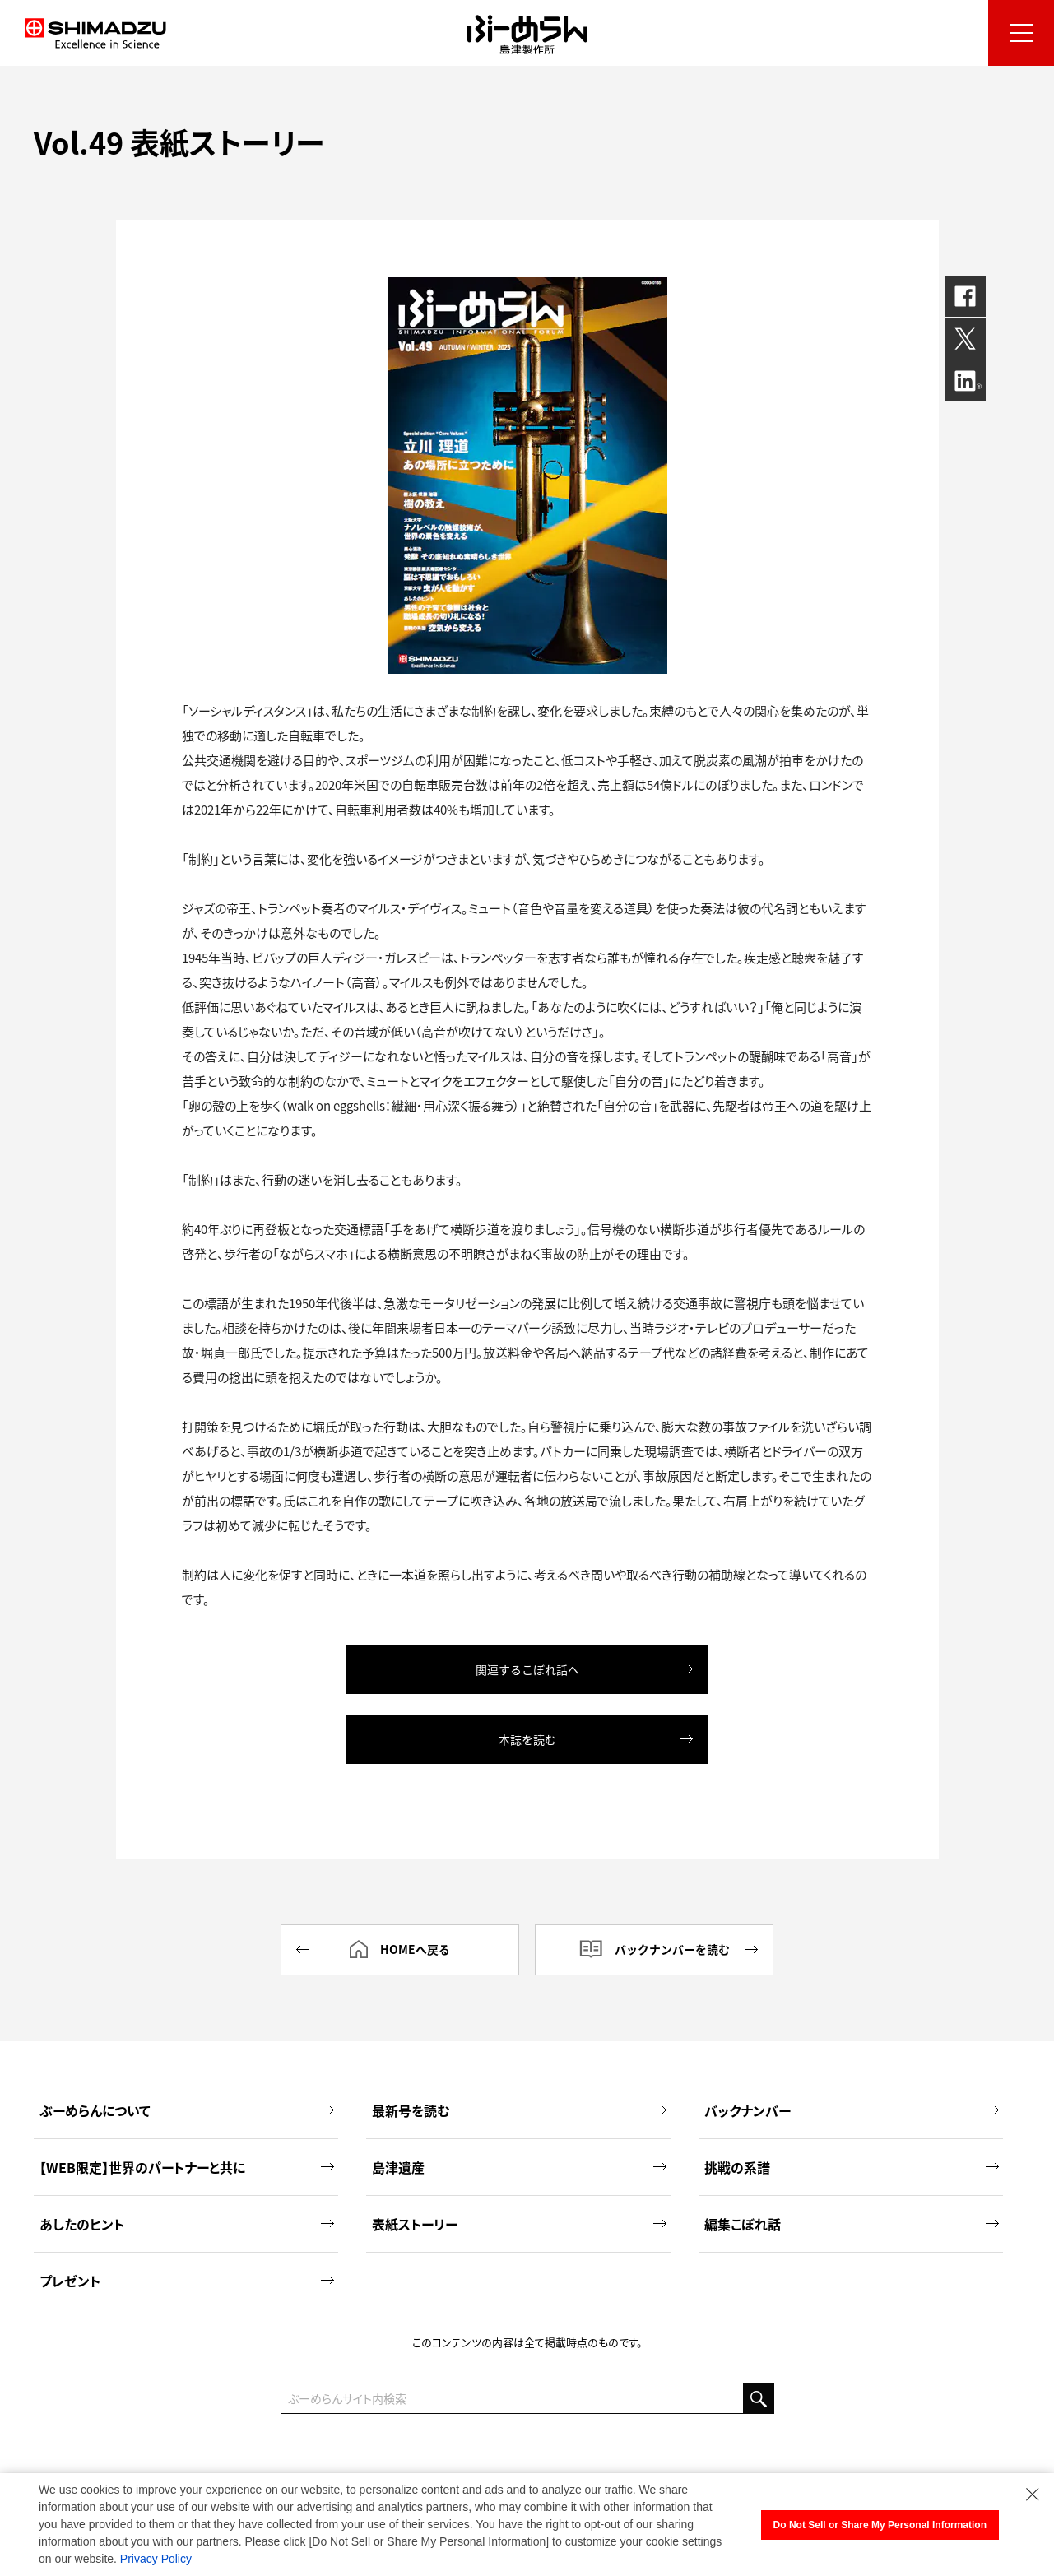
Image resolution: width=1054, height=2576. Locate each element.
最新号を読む (519, 2109)
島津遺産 (519, 2165)
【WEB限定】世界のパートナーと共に (186, 2165)
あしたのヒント (186, 2222)
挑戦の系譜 (851, 2165)
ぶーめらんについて (186, 2109)
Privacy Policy (156, 2558)
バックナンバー (851, 2109)
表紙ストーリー (519, 2222)
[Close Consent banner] (1032, 2494)
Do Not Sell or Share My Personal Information (880, 2525)
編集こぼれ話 (851, 2222)
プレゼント (186, 2279)
